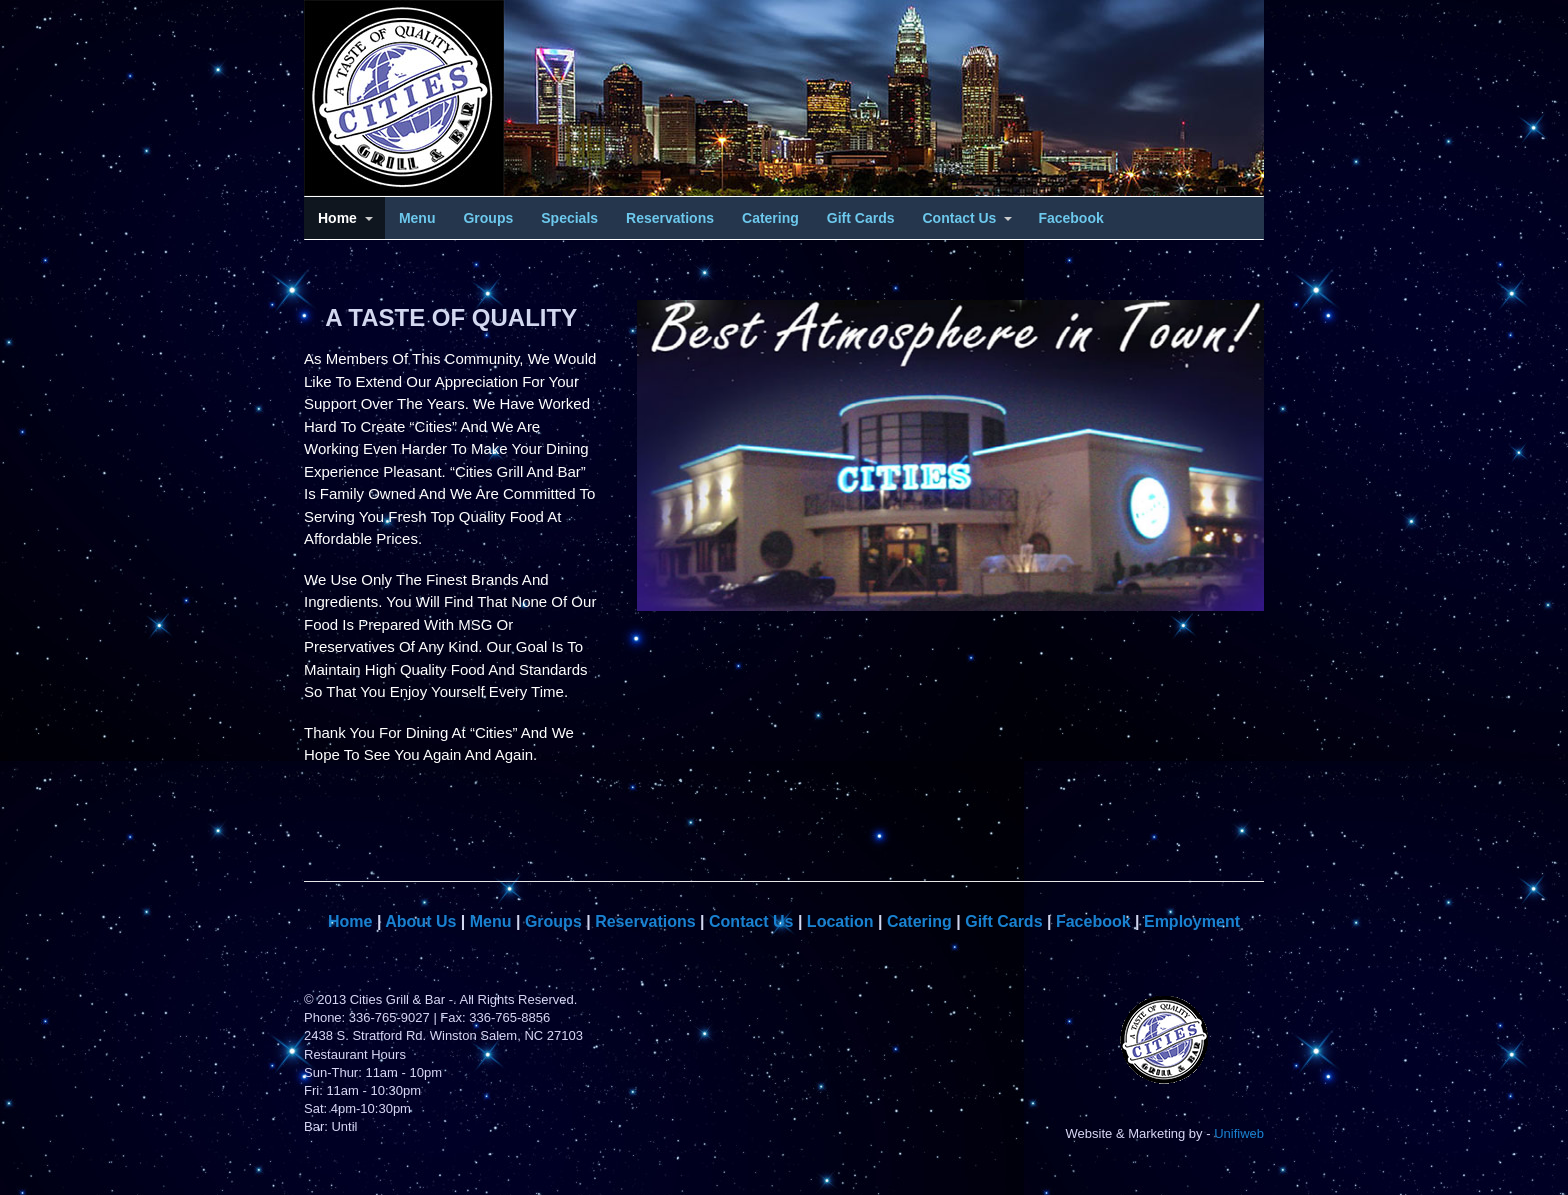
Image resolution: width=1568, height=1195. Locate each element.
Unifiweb (1239, 1133)
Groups (488, 218)
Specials (569, 218)
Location (840, 921)
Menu (417, 218)
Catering (770, 218)
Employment (1192, 921)
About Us (420, 921)
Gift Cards (861, 218)
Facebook (1070, 218)
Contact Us (960, 218)
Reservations (670, 218)
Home (337, 218)
